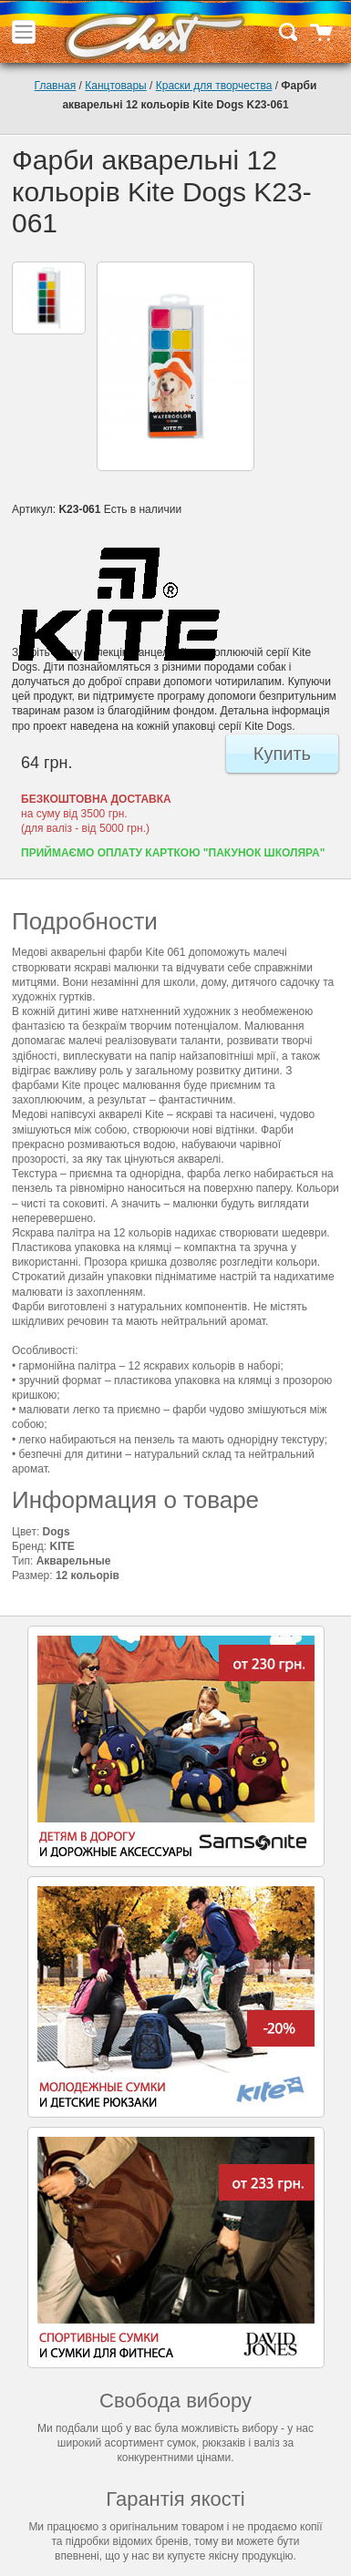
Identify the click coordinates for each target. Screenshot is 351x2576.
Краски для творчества (214, 85)
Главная (56, 85)
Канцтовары (115, 85)
